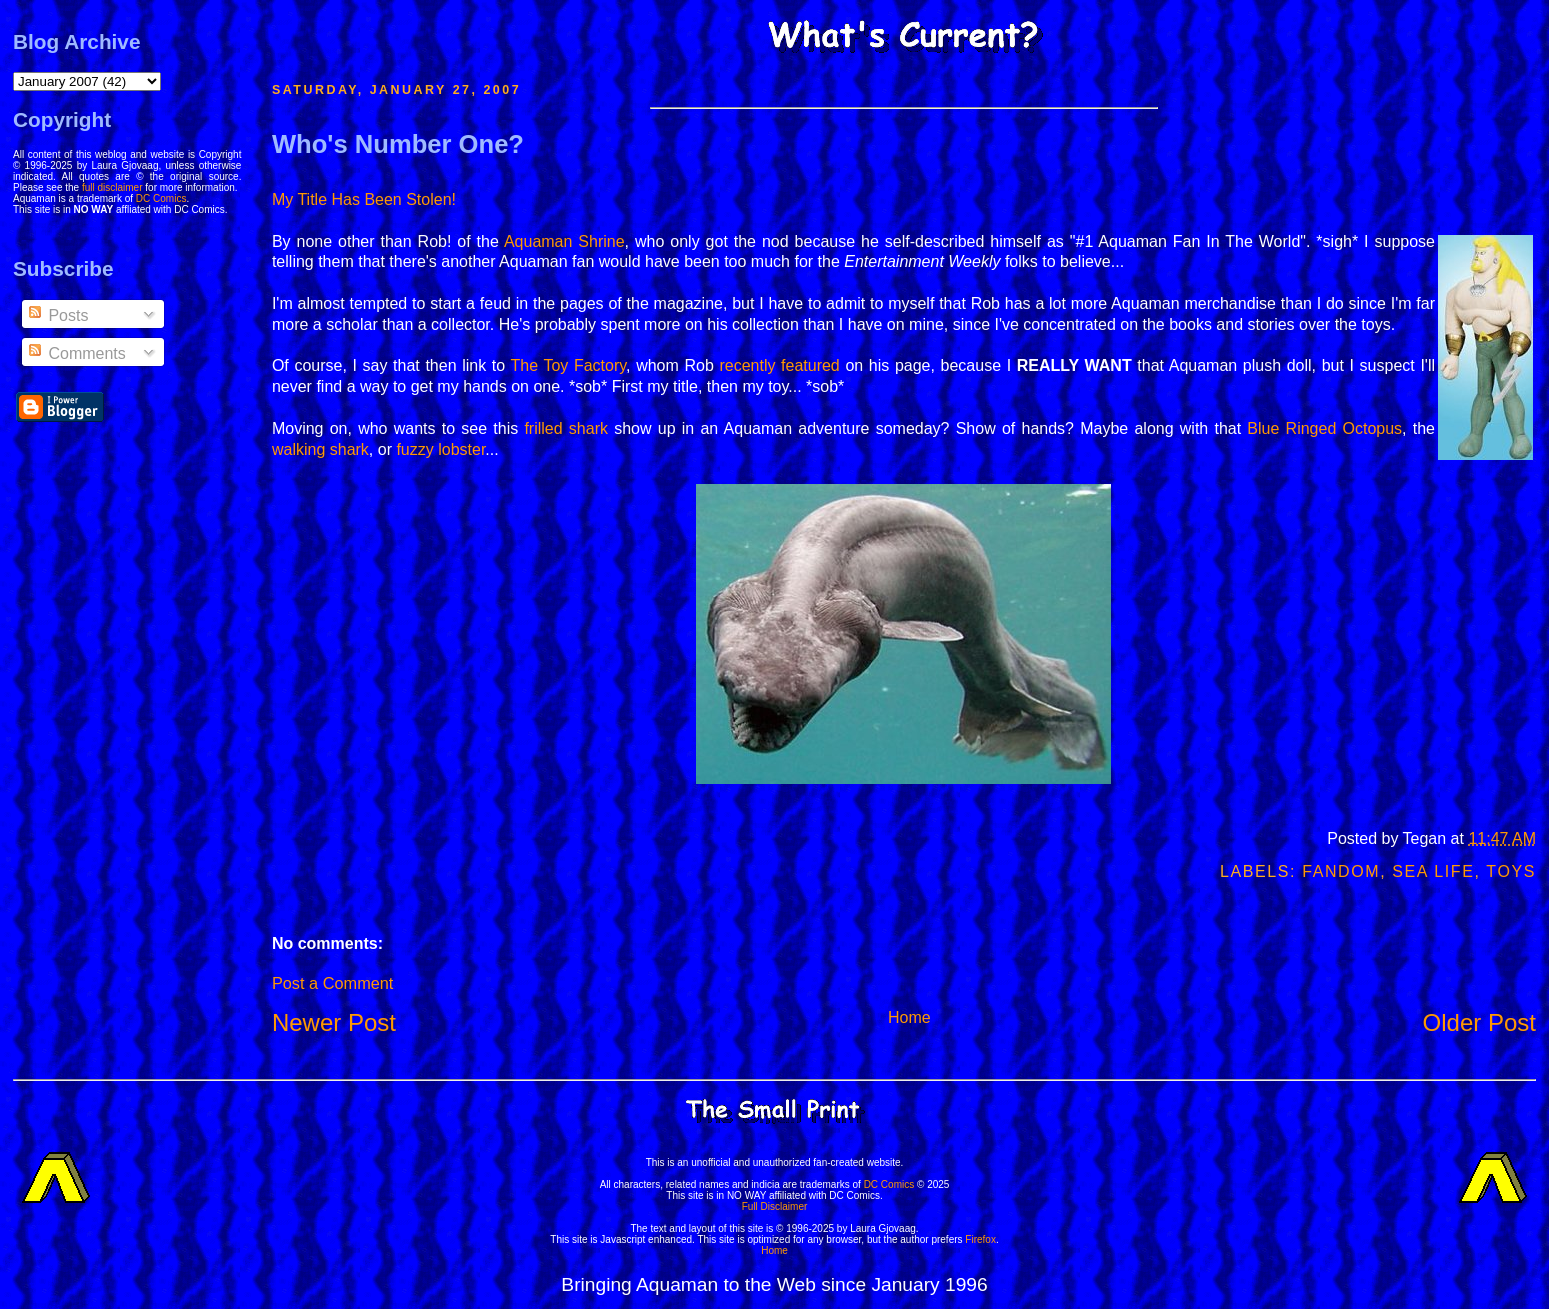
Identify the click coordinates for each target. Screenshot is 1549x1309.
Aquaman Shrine (564, 241)
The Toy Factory (568, 365)
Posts (57, 315)
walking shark (320, 449)
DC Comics (161, 198)
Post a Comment (332, 983)
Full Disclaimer (775, 1206)
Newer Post (334, 1022)
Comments (76, 353)
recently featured (779, 365)
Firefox (980, 1239)
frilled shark (566, 428)
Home (909, 1017)
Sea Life (1433, 871)
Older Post (1479, 1022)
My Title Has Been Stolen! (364, 199)
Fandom (1341, 871)
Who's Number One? (398, 144)
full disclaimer (112, 187)
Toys (1511, 871)
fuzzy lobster (440, 449)
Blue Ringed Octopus (1324, 428)
